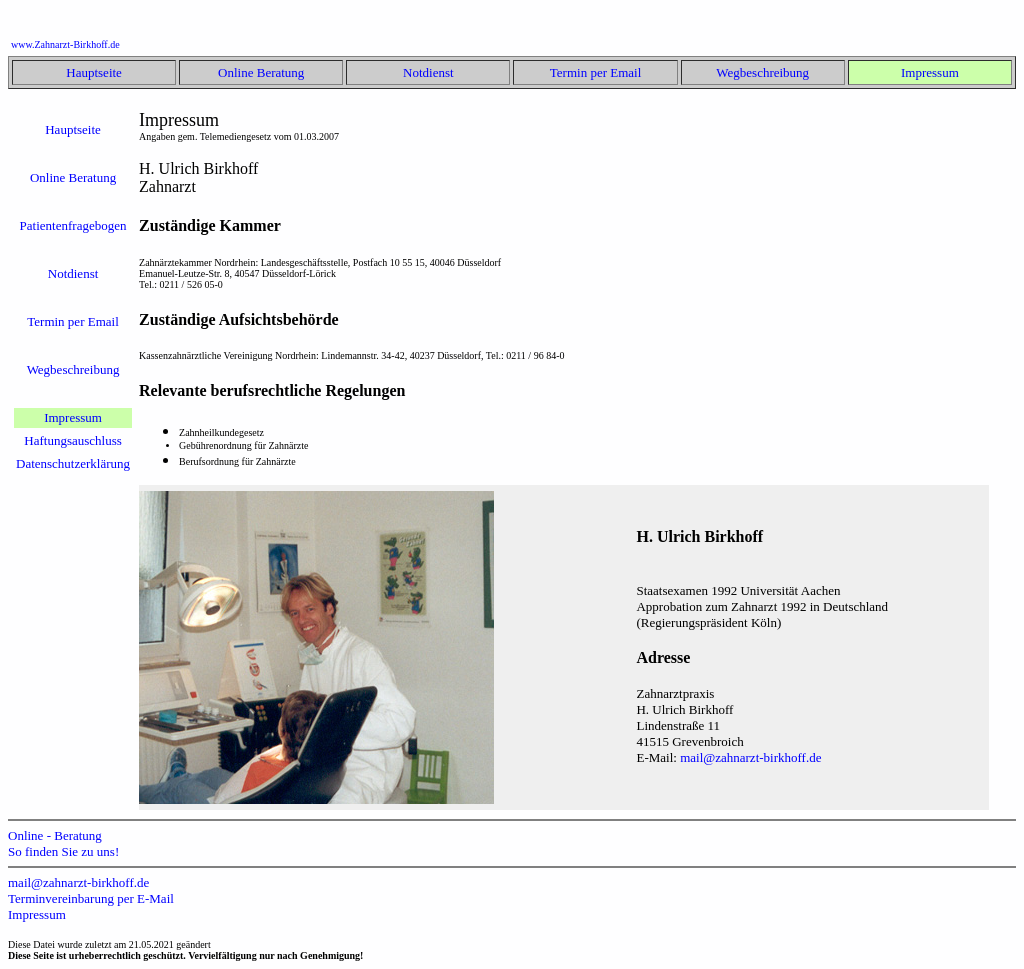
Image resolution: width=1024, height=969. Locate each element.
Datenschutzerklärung (73, 463)
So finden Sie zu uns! (63, 851)
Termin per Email (596, 72)
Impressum (930, 72)
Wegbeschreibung (762, 72)
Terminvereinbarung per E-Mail (91, 898)
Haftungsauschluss (73, 440)
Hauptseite (94, 72)
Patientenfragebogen (73, 225)
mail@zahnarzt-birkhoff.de (750, 757)
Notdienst (428, 72)
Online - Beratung (55, 835)
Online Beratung (261, 72)
